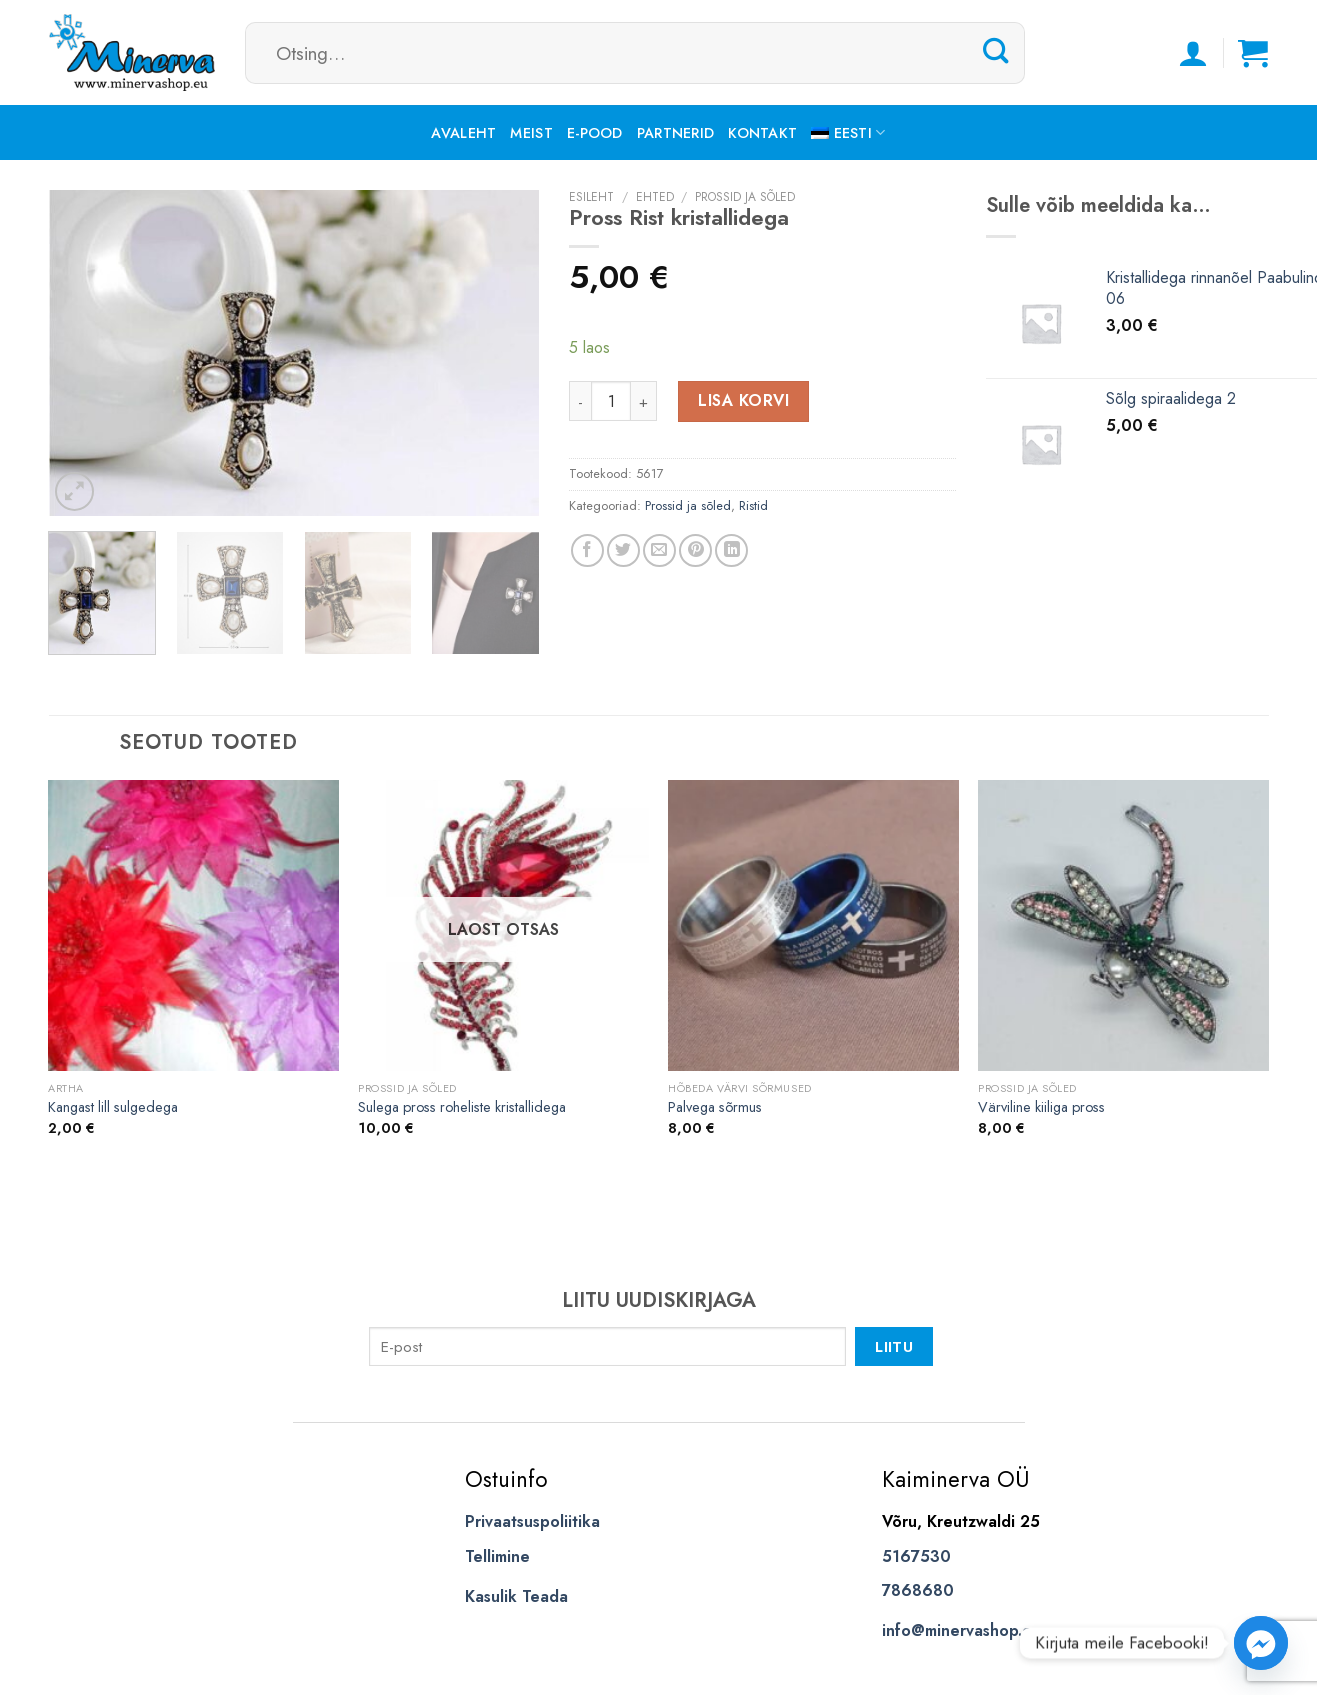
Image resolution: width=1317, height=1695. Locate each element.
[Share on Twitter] (623, 550)
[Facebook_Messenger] (1261, 1643)
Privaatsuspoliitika (532, 1521)
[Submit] (996, 52)
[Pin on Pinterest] (695, 550)
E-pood (595, 133)
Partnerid (676, 133)
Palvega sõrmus (715, 1107)
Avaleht (463, 133)
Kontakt (762, 133)
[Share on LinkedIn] (731, 550)
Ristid (753, 505)
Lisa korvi (743, 400)
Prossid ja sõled (745, 197)
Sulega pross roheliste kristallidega (462, 1107)
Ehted (655, 197)
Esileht (591, 197)
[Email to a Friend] (659, 550)
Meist (531, 133)
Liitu (894, 1346)
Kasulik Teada (516, 1596)
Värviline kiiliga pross (1041, 1107)
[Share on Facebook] (587, 550)
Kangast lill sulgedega (113, 1107)
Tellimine (497, 1556)
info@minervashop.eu (961, 1630)
